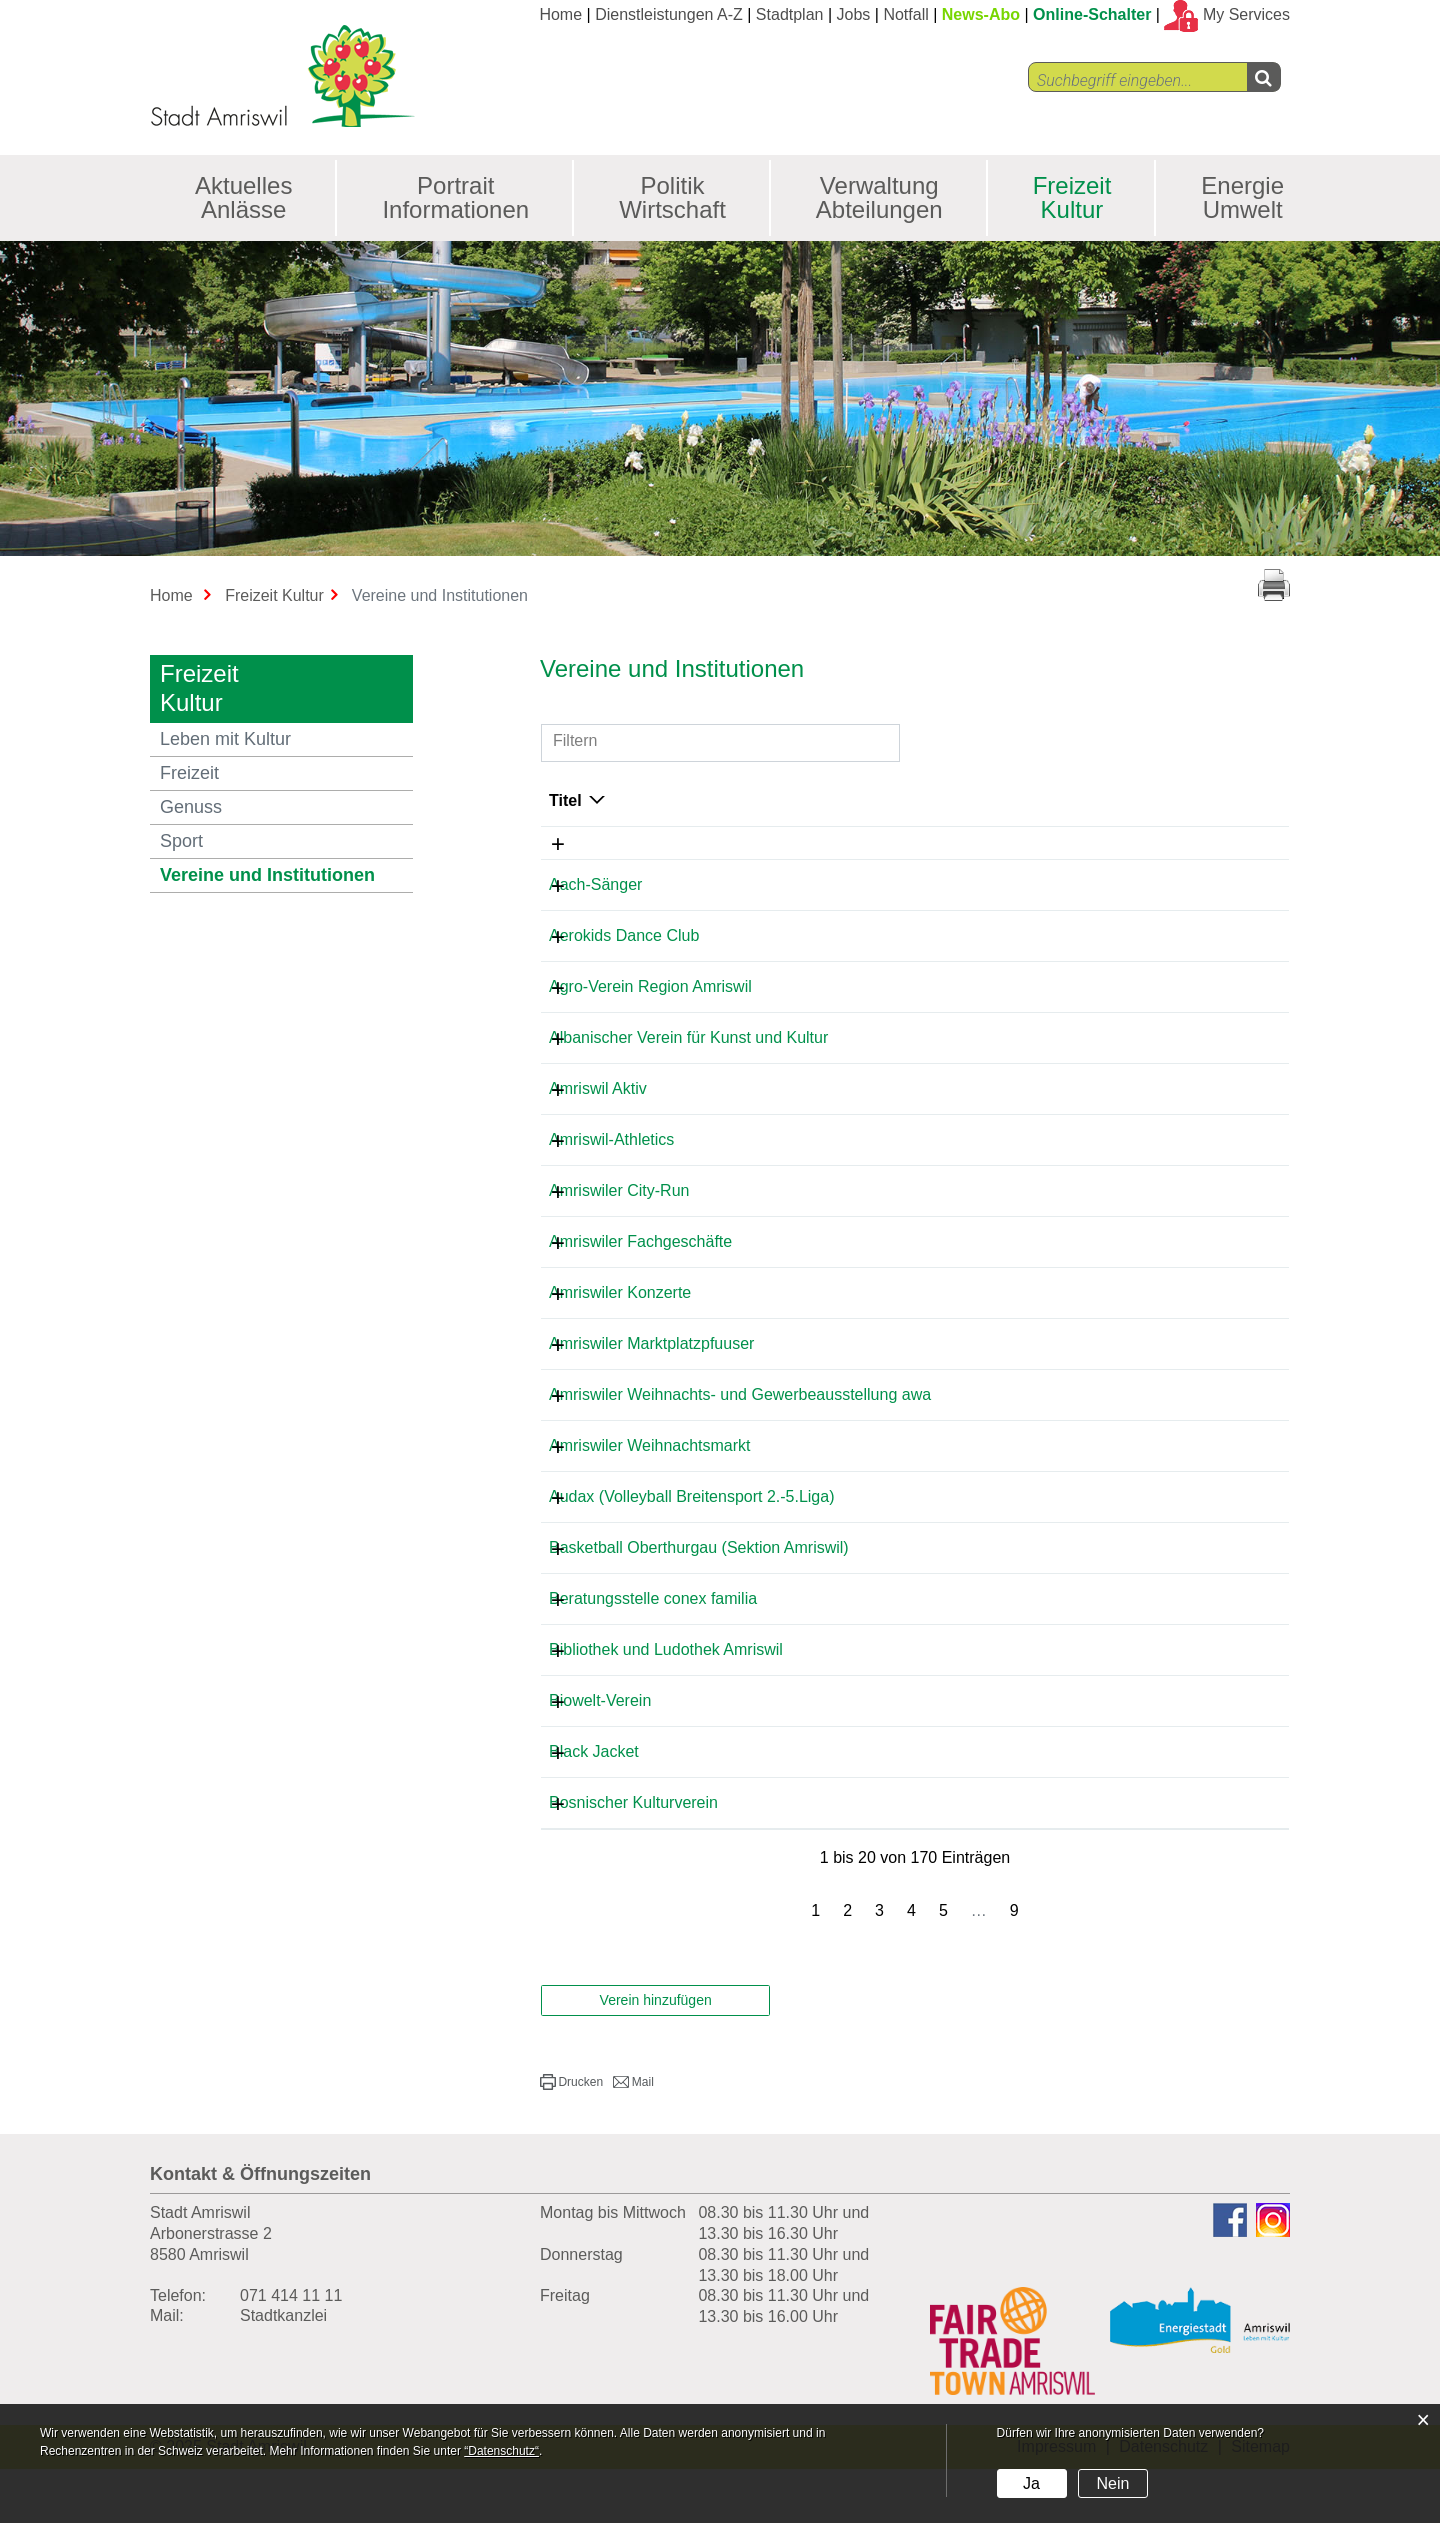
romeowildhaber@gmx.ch (1131, 986)
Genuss (191, 807)
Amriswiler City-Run (619, 1190)
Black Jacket (594, 1805)
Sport (181, 841)
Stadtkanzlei (283, 2369)
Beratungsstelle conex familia (653, 1652)
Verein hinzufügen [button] (656, 2054)
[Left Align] (1263, 77)
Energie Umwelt (1242, 197)
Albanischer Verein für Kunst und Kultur (688, 1037)
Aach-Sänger (595, 884)
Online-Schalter (1092, 14)
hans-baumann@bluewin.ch (1139, 884)
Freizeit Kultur (1072, 197)
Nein (1112, 2483)
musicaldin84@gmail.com (1131, 1856)
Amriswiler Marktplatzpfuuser (651, 1361)
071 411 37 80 (913, 1292)
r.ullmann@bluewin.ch (1118, 1481)
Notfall (905, 14)
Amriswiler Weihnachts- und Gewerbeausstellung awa (648, 1421)
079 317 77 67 (913, 986)
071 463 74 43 (913, 1532)
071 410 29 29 (913, 1037)
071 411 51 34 (913, 884)
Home (560, 14)
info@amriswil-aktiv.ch (1119, 1088)
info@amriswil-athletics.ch (1132, 1139)
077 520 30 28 (913, 1703)
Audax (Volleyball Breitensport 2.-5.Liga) (692, 1532)
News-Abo (981, 14)
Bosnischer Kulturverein (633, 1856)
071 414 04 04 (913, 1412)
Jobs (854, 14)
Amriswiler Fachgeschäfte (640, 1241)
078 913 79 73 (913, 935)
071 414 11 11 (291, 2349)
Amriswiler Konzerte (620, 1292)
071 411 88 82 (913, 1652)
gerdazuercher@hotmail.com (1143, 1754)
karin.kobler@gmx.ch (1115, 1190)
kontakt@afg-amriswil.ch (1127, 1241)
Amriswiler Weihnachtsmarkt (650, 1481)
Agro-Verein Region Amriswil (650, 986)
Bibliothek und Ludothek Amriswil (666, 1703)
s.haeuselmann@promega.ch (1144, 1412)
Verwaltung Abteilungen (879, 197)
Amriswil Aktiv (598, 1088)
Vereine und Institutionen (286, 874)
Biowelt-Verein (600, 1754)
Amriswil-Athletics (611, 1139)
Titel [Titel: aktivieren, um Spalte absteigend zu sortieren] (565, 800)
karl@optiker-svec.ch (1115, 1805)
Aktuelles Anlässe (243, 197)
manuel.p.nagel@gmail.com (1139, 1583)
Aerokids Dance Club (624, 935)
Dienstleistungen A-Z (669, 14)
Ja (1031, 2483)
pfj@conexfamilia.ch (1111, 1652)
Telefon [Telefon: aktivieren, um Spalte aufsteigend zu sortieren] (890, 800)
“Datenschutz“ (501, 2451)
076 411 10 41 (913, 1583)
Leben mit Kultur (225, 739)
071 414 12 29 (913, 1088)
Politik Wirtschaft (672, 197)
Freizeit (189, 773)
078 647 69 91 (913, 1361)
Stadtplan (790, 14)
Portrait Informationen (455, 197)
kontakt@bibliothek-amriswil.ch (1150, 1703)
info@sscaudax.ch (1105, 1532)
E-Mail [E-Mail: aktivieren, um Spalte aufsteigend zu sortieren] (1063, 800)
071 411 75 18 (913, 1805)
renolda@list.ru (1094, 935)
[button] (571, 2136)
